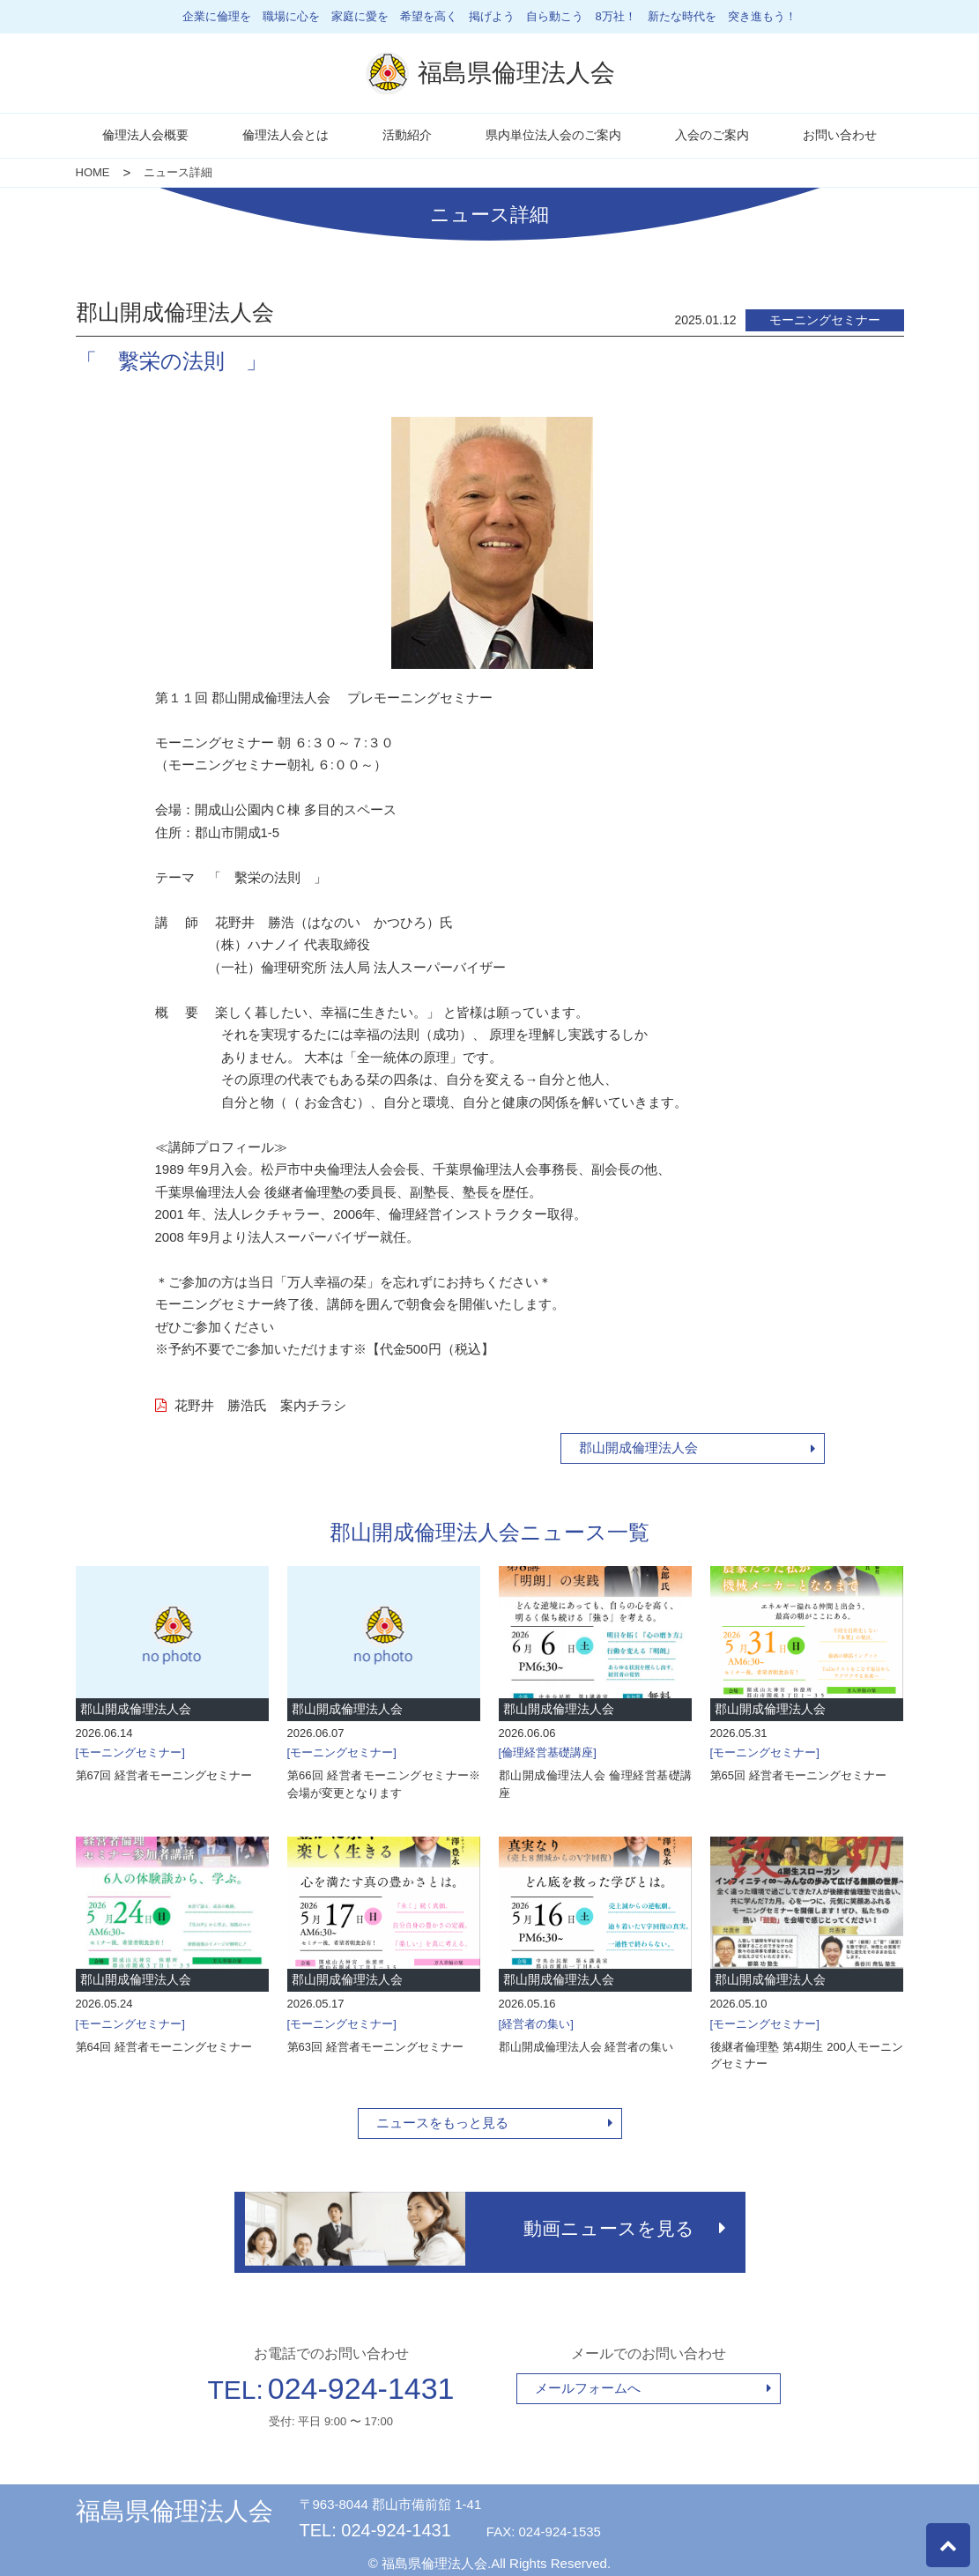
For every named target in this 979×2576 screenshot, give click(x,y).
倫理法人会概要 (145, 135)
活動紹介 (407, 135)
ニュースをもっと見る (442, 2122)
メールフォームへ (588, 2380)
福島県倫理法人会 (174, 2504)
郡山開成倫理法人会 (638, 1447)
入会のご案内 (712, 135)
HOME (93, 172)
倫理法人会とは (285, 135)
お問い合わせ (840, 135)
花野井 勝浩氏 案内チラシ (250, 1405)
